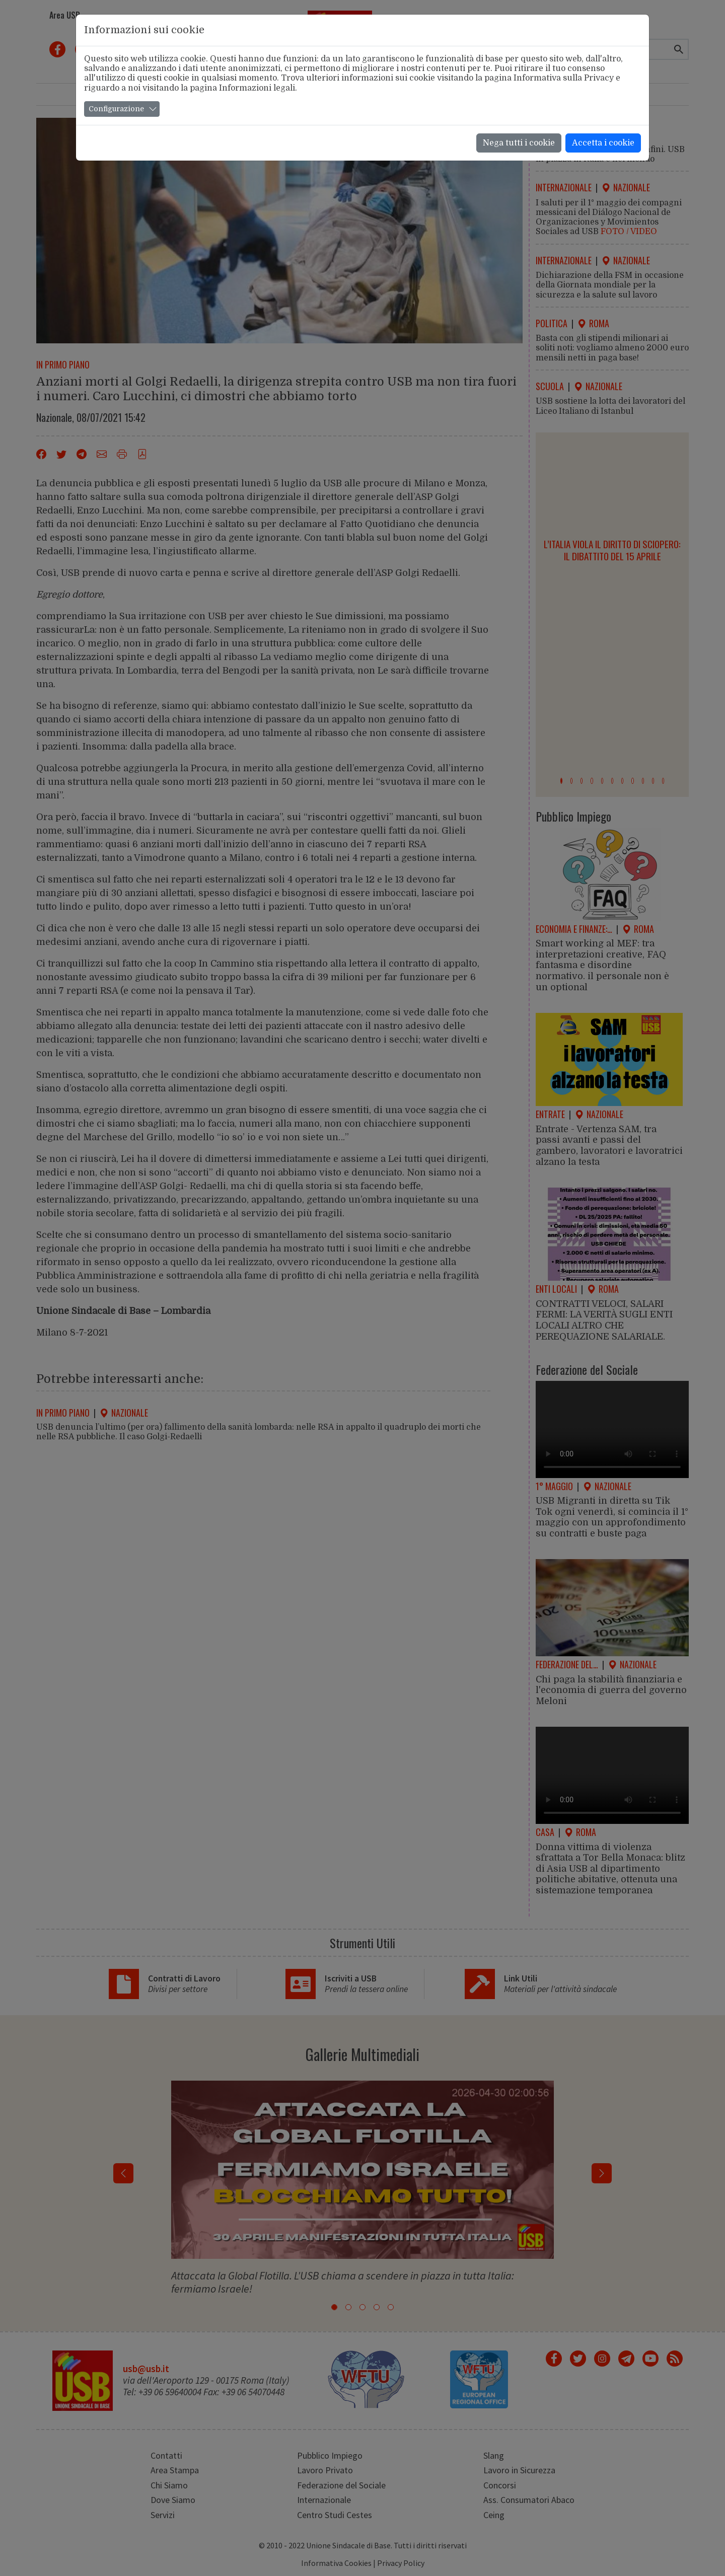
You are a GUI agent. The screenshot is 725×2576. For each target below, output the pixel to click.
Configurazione (116, 109)
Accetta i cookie (603, 143)
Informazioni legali (257, 88)
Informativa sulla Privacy (564, 78)
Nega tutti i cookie (519, 143)
